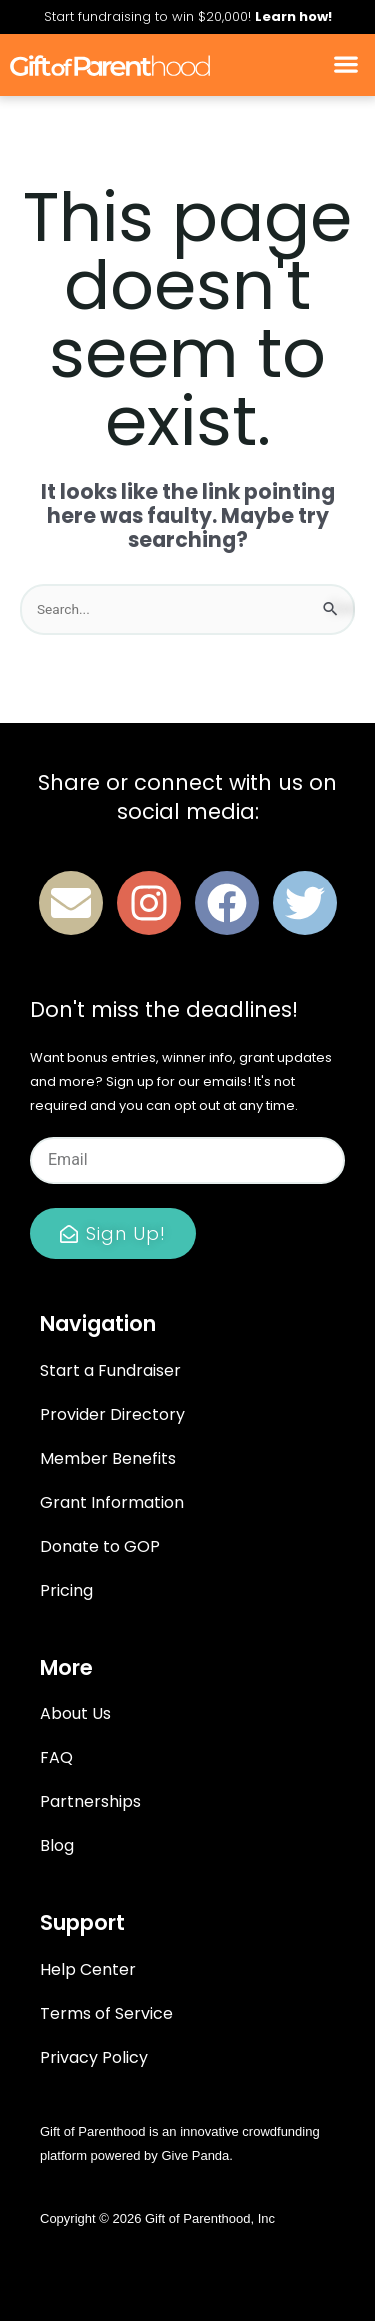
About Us (75, 1713)
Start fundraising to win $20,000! (188, 16)
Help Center (88, 1969)
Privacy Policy (94, 2057)
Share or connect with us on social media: (187, 797)
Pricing (66, 1590)
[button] (345, 65)
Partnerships (90, 1801)
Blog (57, 1845)
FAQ (56, 1757)
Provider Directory (112, 1414)
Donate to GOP (100, 1546)
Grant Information (112, 1502)
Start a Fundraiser (110, 1370)
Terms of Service (106, 2013)
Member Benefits (108, 1458)
